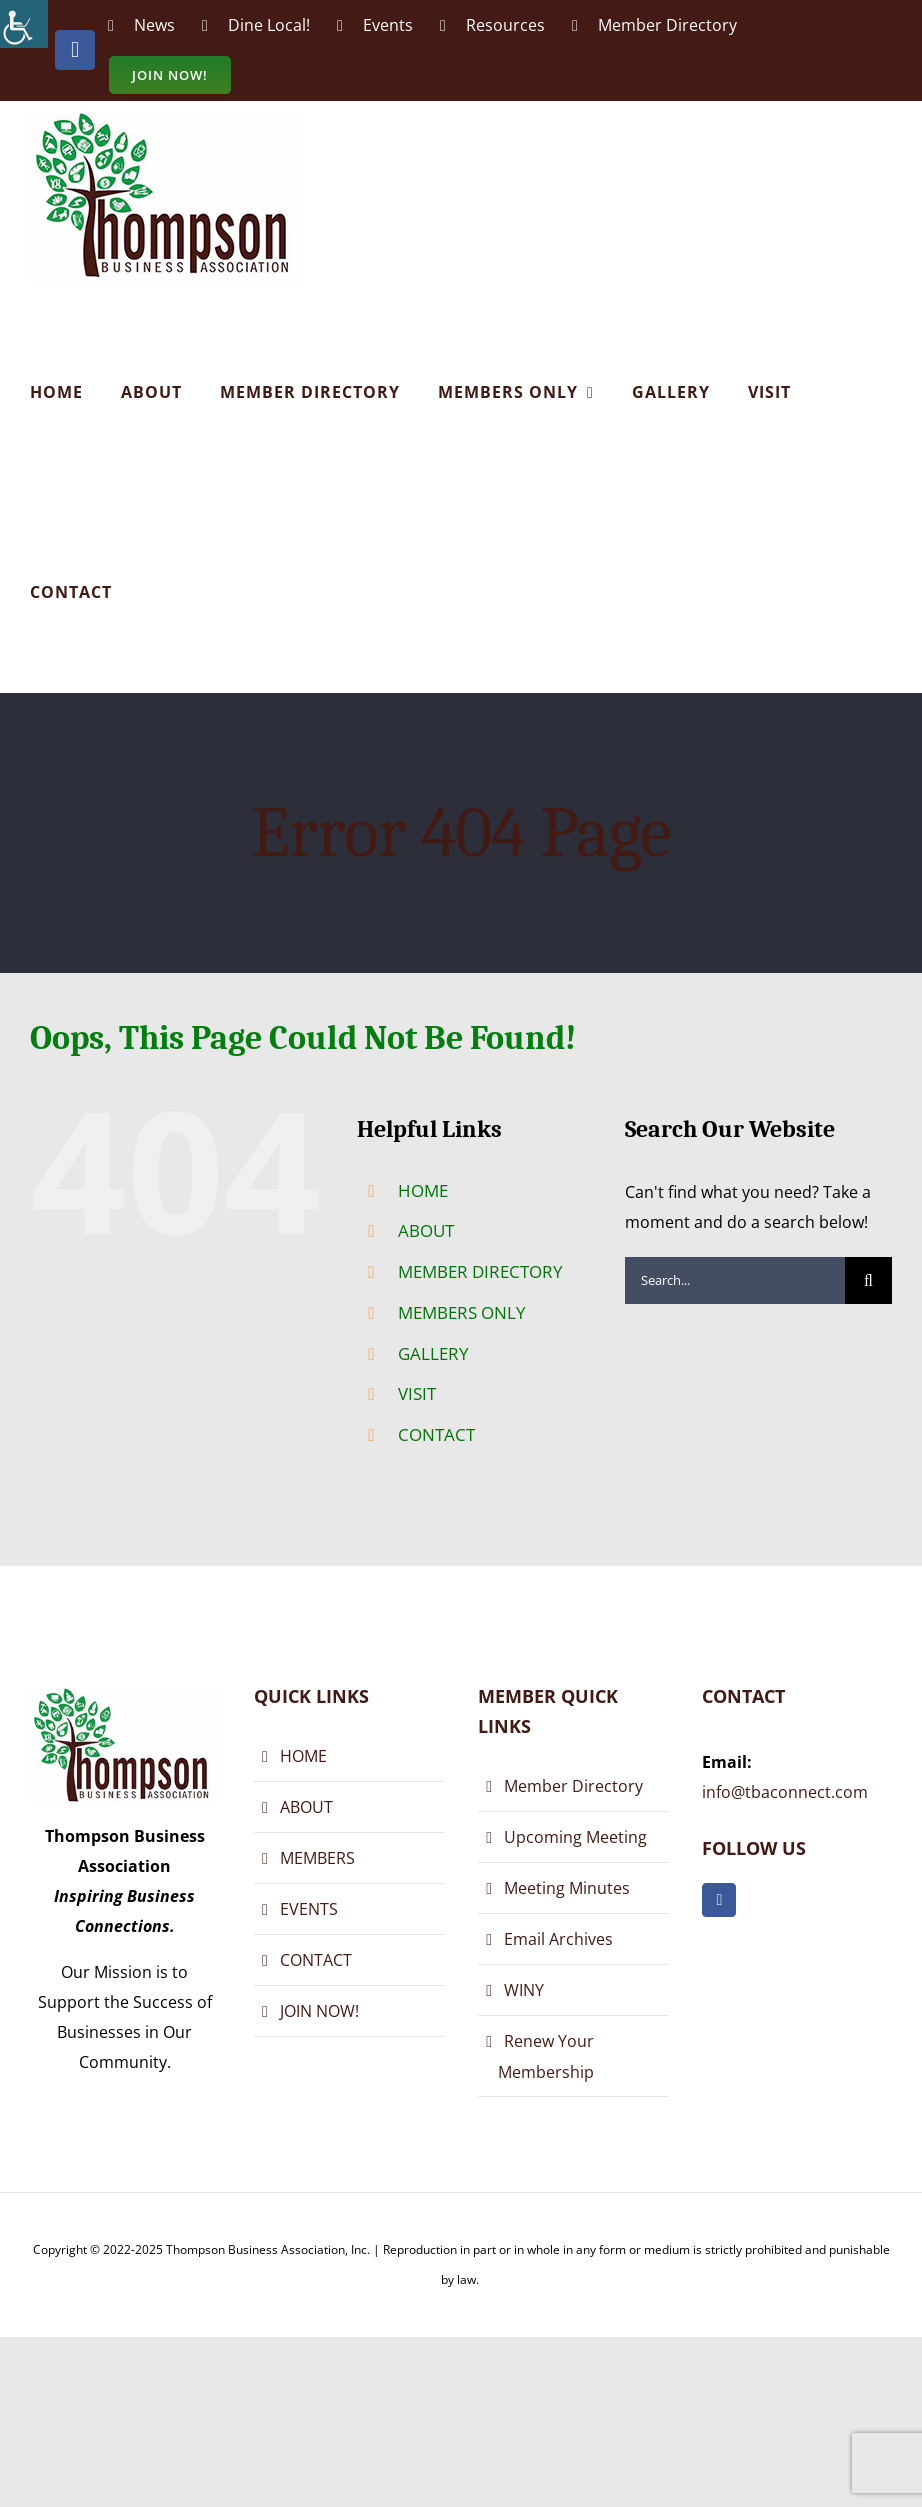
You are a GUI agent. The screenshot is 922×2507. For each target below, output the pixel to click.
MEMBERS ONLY (462, 1312)
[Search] (868, 1280)
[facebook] (719, 1900)
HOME (423, 1190)
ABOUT (426, 1230)
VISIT (417, 1393)
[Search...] (735, 1280)
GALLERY (433, 1353)
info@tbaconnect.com (785, 1792)
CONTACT (436, 1434)
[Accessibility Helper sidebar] (24, 24)
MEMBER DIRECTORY (480, 1271)
